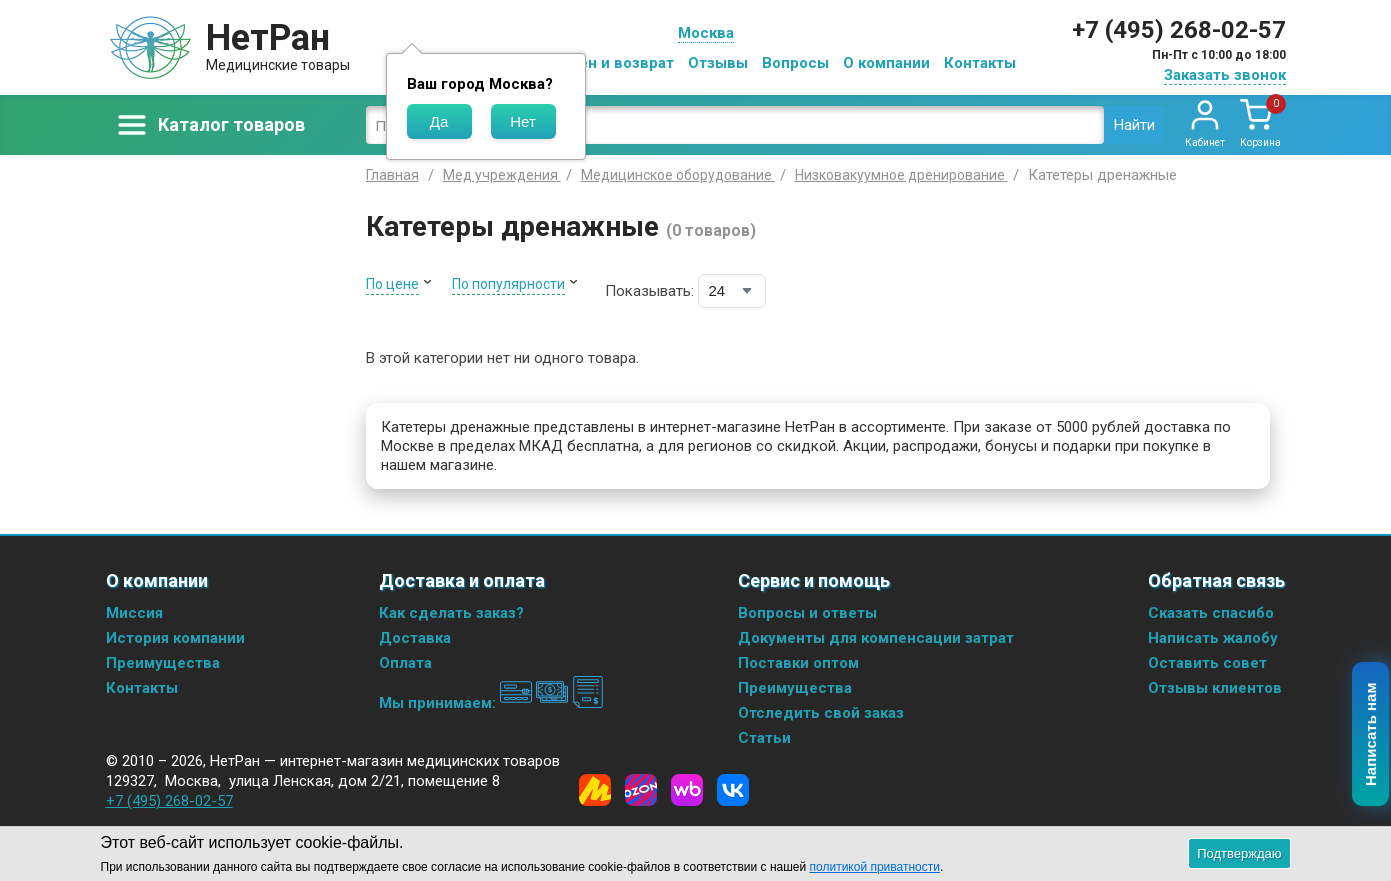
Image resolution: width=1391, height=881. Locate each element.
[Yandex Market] (595, 790)
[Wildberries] (687, 790)
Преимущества (163, 663)
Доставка (415, 638)
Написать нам (1371, 735)
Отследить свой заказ (821, 713)
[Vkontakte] (733, 790)
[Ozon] (641, 790)
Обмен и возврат (611, 63)
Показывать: (649, 291)
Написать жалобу (1213, 638)
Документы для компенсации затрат (876, 638)
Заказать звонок (1225, 75)
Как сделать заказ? (451, 613)
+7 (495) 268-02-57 (1179, 30)
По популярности (508, 284)
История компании (175, 638)
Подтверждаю (1239, 853)
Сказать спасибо (1211, 613)
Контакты (980, 63)
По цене (392, 284)
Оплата (405, 663)
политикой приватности (875, 867)
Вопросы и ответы (807, 613)
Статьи (764, 738)
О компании (886, 63)
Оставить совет (1207, 663)
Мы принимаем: (491, 703)
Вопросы (795, 63)
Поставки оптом (798, 663)
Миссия (134, 613)
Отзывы (718, 63)
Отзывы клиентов (1215, 688)
